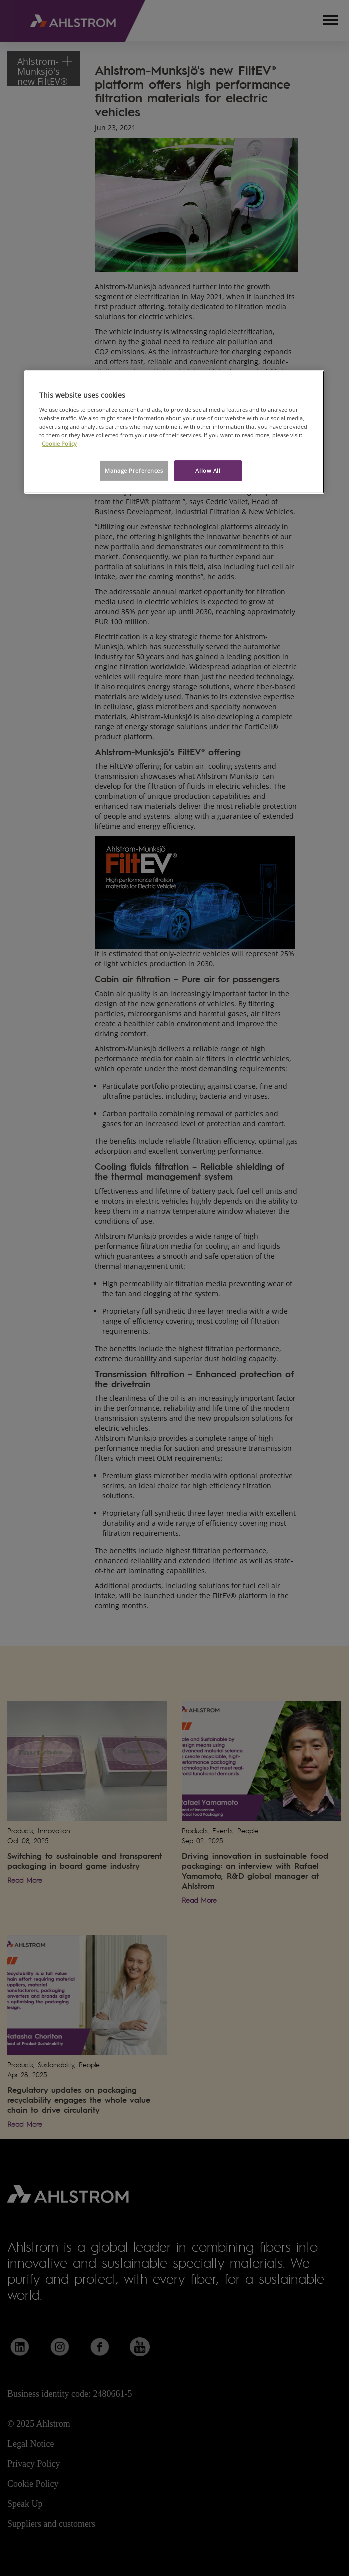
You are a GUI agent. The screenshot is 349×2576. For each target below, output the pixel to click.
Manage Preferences (134, 470)
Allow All (208, 470)
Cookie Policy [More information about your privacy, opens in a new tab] (59, 443)
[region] (174, 432)
